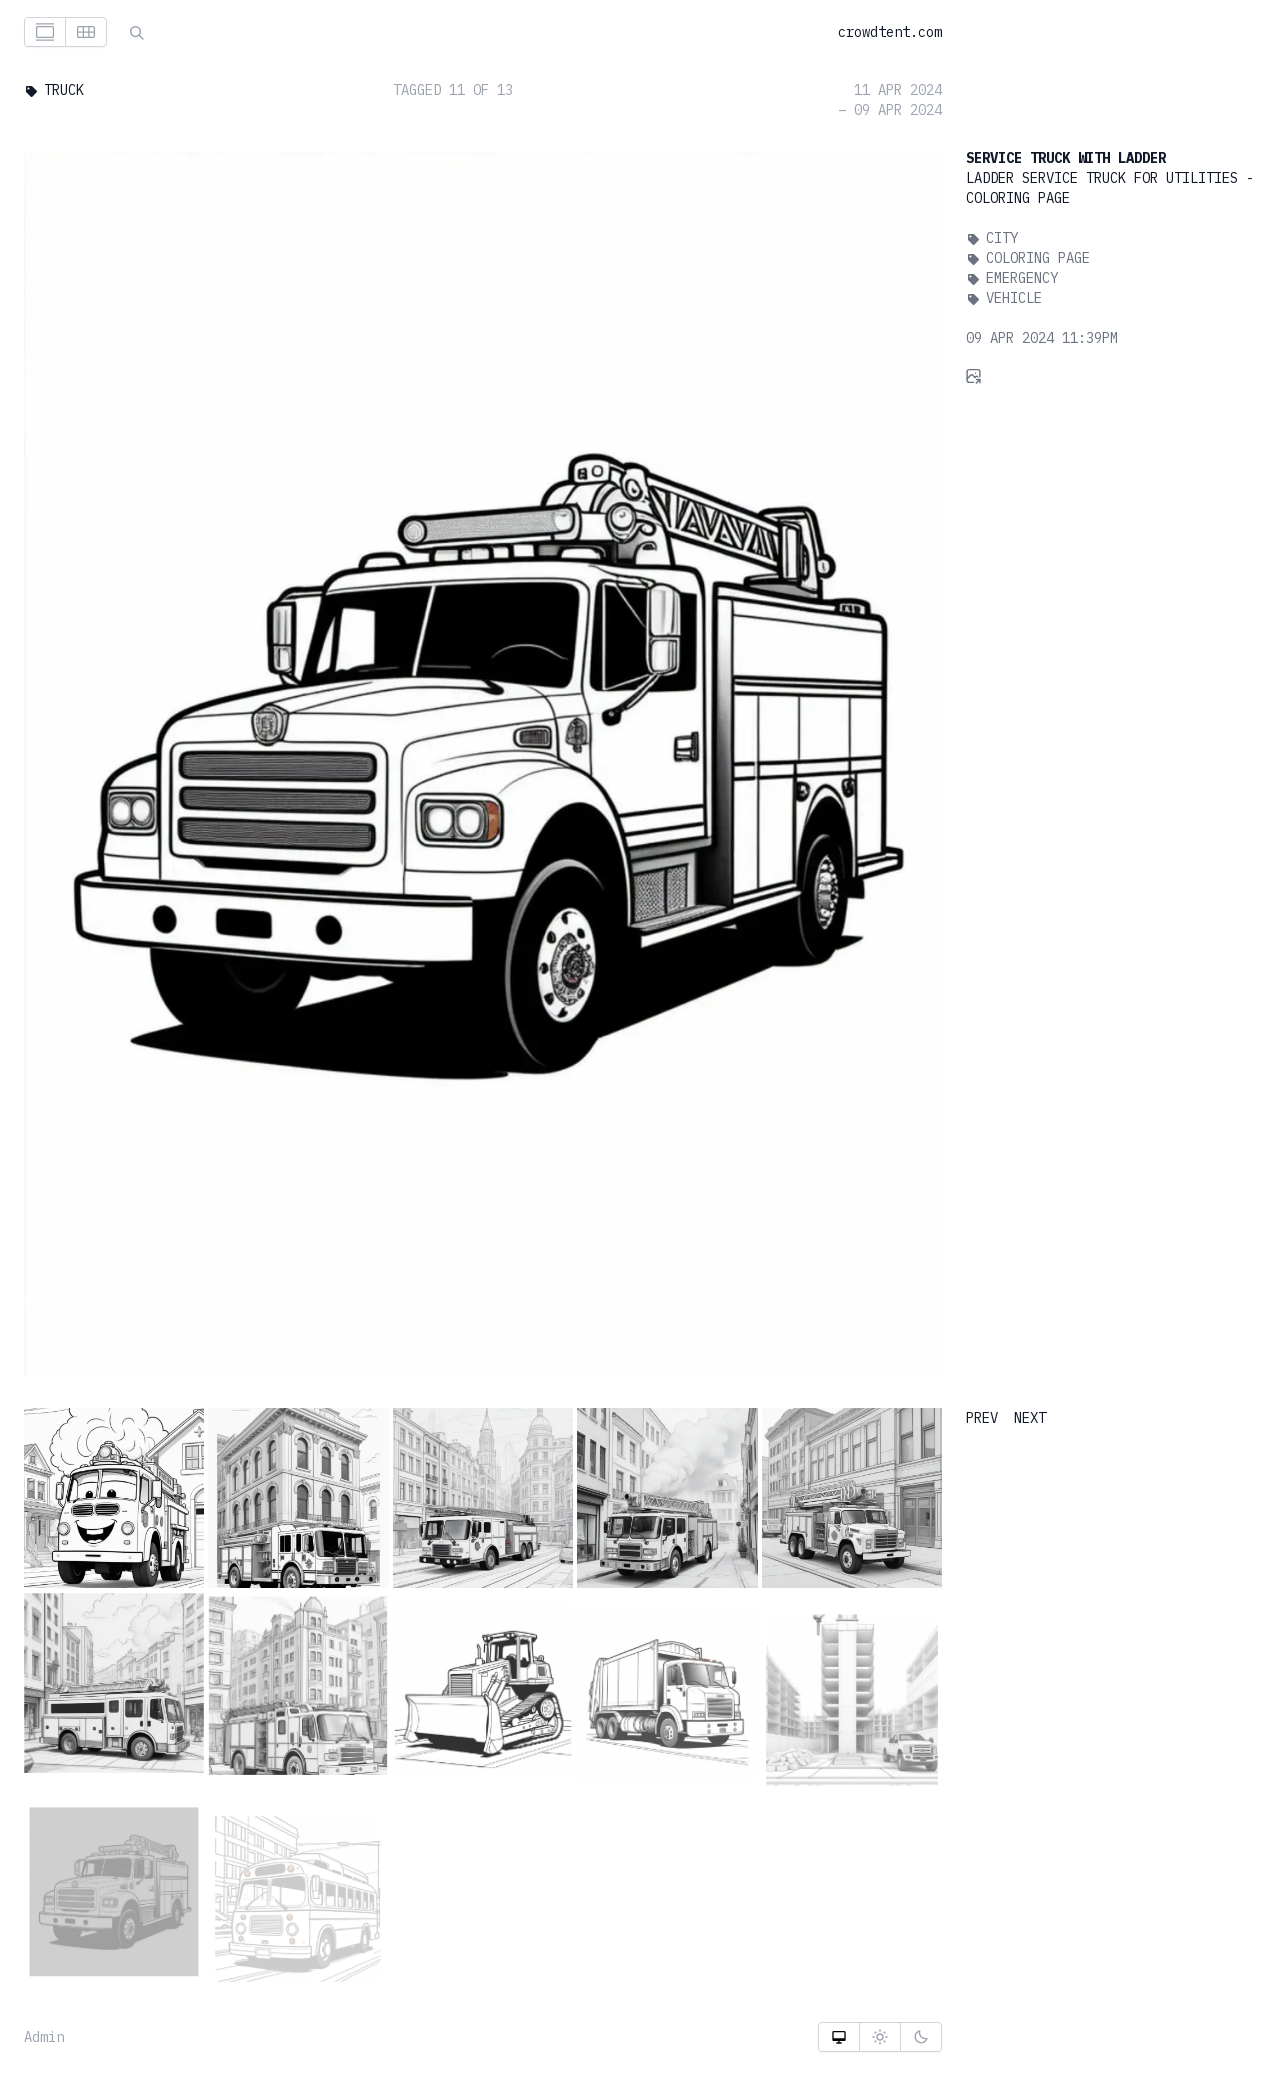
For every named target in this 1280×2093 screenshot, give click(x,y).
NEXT (1030, 1418)
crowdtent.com (890, 32)
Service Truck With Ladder (1066, 158)
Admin (44, 2037)
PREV (982, 1418)
